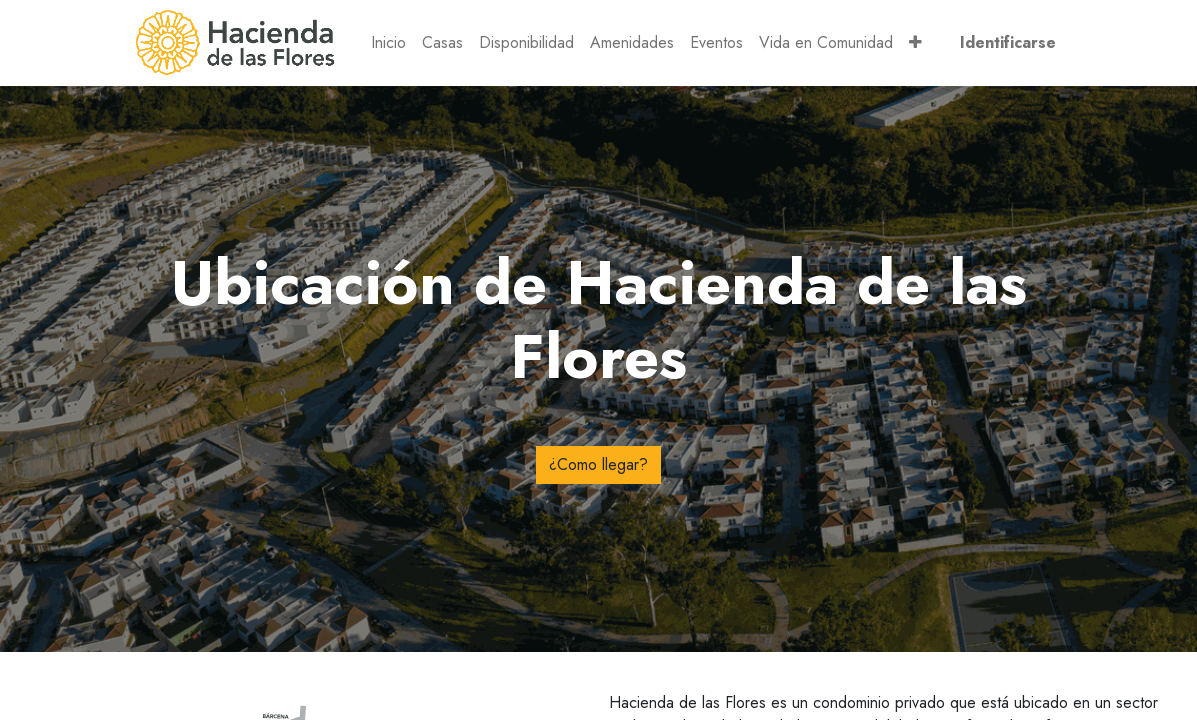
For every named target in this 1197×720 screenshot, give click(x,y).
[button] (915, 43)
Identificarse (1008, 42)
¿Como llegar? (598, 464)
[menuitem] (388, 43)
